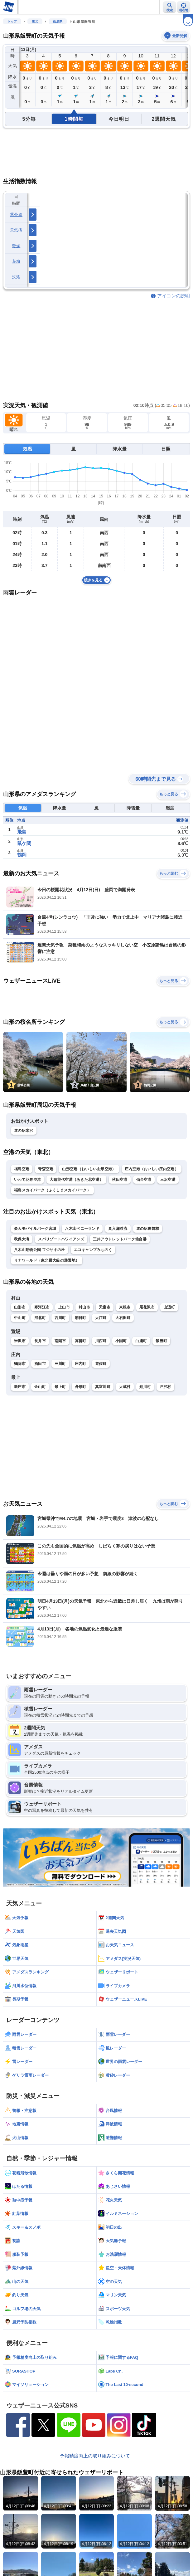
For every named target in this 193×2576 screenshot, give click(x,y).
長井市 (40, 1341)
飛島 (22, 831)
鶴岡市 (20, 1363)
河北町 (40, 1318)
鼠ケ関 (24, 843)
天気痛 (16, 230)
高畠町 (80, 1341)
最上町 (60, 1387)
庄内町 (80, 1363)
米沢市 (20, 1341)
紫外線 (16, 215)
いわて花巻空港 (27, 1179)
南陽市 (60, 1341)
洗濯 (16, 277)
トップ (12, 21)
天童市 (104, 1307)
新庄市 (20, 1387)
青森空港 (45, 1169)
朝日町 (80, 1318)
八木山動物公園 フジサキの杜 (39, 1250)
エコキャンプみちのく (93, 1250)
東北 (35, 21)
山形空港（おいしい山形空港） (89, 1169)
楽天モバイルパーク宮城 (35, 1228)
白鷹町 (141, 1341)
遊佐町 (101, 1363)
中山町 (20, 1318)
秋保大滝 (21, 1239)
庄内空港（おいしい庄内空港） (151, 1169)
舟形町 (80, 1387)
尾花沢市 (147, 1307)
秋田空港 (119, 1179)
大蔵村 (125, 1387)
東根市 (125, 1307)
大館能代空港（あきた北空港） (76, 1179)
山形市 (20, 1307)
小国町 (121, 1341)
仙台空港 (144, 1179)
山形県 (57, 21)
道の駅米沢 (23, 1130)
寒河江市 (42, 1307)
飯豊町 (161, 1341)
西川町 (60, 1318)
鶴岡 (22, 855)
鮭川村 (145, 1387)
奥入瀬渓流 (118, 1228)
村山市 (84, 1307)
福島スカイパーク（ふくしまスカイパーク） (52, 1190)
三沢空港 (168, 1179)
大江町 (101, 1318)
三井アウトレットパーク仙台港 (120, 1239)
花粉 (16, 261)
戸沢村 (165, 1387)
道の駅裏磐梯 (147, 1228)
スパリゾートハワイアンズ (61, 1239)
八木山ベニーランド (82, 1228)
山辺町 (169, 1307)
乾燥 (16, 246)
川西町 (101, 1341)
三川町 (60, 1363)
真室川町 (102, 1387)
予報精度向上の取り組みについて (95, 2455)
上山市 (64, 1307)
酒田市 (40, 1363)
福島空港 (21, 1169)
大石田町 (123, 1318)
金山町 (40, 1387)
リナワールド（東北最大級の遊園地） (46, 1260)
